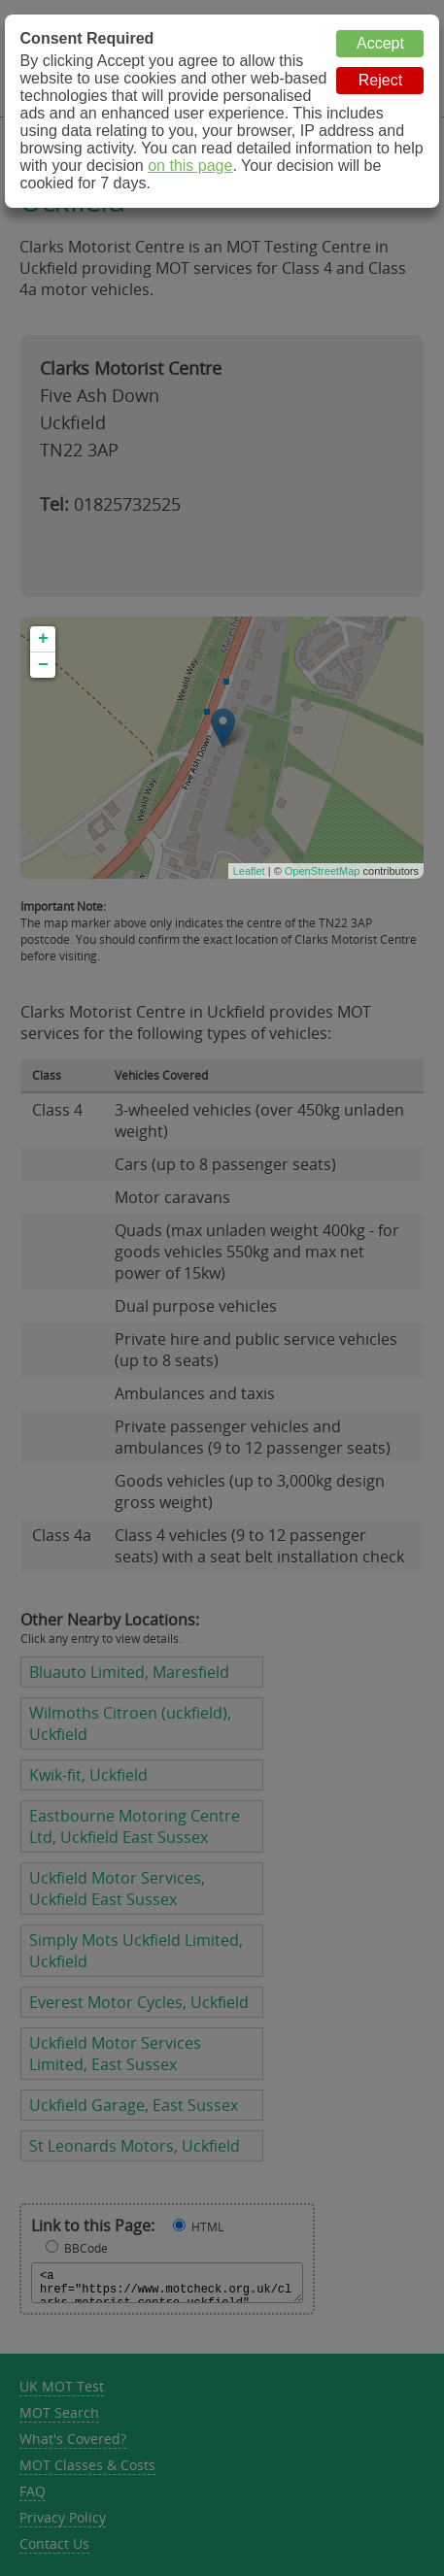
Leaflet (249, 871)
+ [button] (43, 639)
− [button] (43, 665)
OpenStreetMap (322, 871)
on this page (190, 165)
